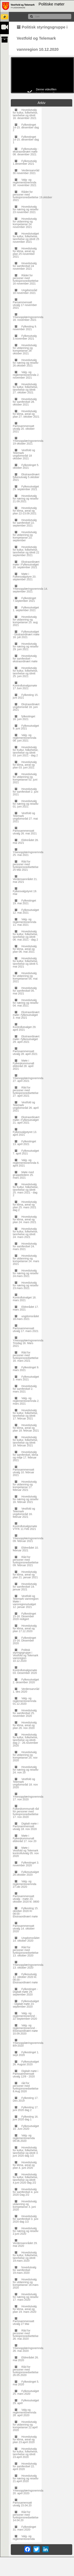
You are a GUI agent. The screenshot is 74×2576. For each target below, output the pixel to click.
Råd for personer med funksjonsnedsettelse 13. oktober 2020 (25, 1951)
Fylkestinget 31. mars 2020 (24, 2528)
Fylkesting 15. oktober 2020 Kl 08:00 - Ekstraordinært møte (25, 1912)
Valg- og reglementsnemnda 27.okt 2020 (24, 1884)
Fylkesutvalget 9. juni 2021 (26, 727)
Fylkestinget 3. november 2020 (26, 1864)
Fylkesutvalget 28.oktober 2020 (26, 1873)
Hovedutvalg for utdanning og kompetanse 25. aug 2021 (25, 621)
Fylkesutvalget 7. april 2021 (26, 1152)
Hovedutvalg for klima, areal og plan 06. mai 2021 (25, 949)
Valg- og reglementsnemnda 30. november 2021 (25, 182)
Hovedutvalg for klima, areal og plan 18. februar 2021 (26, 1428)
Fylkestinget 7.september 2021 (24, 599)
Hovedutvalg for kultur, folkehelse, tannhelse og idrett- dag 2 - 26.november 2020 (25, 1740)
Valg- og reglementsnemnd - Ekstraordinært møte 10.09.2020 (25, 2029)
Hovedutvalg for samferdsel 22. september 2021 (25, 522)
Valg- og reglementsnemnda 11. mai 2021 (24, 922)
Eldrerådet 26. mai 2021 (26, 841)
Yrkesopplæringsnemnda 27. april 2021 (27, 1078)
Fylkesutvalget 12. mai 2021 (26, 911)
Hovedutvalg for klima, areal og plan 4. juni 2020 (25, 2165)
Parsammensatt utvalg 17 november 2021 (25, 303)
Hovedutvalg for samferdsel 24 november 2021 (25, 266)
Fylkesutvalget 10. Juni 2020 (26, 2127)
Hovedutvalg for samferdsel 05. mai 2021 (25, 990)
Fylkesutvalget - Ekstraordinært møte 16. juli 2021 (26, 634)
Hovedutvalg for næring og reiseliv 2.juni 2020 (25, 2231)
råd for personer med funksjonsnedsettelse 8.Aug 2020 (25, 2087)
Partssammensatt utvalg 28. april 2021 (25, 1051)
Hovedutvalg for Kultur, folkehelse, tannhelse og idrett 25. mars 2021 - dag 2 (25, 1190)
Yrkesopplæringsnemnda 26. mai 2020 (27, 2348)
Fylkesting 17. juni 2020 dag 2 (25, 2109)
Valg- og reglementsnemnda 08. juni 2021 (24, 738)
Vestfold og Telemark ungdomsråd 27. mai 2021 (25, 817)
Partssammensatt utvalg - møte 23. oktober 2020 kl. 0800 (26, 1897)
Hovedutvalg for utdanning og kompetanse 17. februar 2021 (25, 1485)
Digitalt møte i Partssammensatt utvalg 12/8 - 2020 (25, 2073)
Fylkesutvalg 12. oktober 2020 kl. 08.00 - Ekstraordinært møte (25, 1978)
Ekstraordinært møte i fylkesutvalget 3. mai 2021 (26, 1015)
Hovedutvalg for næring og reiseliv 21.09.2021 (25, 498)
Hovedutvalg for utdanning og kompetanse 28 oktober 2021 (25, 349)
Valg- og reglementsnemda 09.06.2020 (24, 2138)
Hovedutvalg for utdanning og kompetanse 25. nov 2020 (25, 1756)
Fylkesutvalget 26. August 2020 (26, 2063)
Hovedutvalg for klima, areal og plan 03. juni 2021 (25, 764)
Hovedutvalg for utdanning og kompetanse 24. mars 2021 (26, 1259)
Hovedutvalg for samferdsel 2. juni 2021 (25, 791)
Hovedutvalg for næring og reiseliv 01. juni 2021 (25, 803)
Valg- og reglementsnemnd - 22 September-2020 (25, 2016)
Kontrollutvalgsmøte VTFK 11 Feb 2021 (25, 1526)
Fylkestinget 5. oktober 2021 (26, 466)
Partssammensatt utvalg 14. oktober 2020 (24, 1927)
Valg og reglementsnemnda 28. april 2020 (24, 2412)
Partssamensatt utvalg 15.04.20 (22, 2503)
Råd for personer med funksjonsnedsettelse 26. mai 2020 (25, 2334)
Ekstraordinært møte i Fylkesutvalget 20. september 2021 (26, 564)
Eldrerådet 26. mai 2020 (26, 2359)
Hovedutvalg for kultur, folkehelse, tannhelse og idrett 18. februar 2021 (25, 1441)
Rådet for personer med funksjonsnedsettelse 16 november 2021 (25, 279)
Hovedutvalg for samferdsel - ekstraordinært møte (25, 658)
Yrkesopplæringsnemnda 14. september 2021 (27, 589)
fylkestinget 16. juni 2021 (24, 718)
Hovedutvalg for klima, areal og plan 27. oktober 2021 (26, 414)
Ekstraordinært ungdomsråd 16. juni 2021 (26, 707)
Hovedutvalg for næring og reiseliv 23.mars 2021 (25, 1285)
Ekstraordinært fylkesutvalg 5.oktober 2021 (26, 477)
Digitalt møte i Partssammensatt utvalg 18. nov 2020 (25, 1826)
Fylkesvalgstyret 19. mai (25, 891)
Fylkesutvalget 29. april (26, 2402)
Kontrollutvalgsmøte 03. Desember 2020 (25, 1670)
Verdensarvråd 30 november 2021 (26, 172)
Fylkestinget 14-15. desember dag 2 (26, 127)
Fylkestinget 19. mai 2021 (24, 902)
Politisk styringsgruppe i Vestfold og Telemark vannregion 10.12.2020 (25, 1655)
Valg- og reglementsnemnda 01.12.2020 (24, 1701)
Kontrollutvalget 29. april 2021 (24, 1027)
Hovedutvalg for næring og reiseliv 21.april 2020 (25, 2478)
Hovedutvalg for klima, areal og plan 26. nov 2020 (25, 1725)
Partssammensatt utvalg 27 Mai (23, 2321)
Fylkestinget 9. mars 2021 (26, 1369)
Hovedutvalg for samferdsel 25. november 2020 (25, 1713)
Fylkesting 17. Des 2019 (25, 2099)
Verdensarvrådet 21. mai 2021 (25, 879)
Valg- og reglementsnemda (24, 2537)
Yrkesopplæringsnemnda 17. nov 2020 (27, 1797)
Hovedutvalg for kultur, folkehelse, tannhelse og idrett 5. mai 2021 (25, 962)
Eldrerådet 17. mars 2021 (26, 1308)
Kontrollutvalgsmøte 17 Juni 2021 (25, 685)
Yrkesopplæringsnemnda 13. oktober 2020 (27, 1965)
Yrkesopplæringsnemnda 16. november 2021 (27, 317)
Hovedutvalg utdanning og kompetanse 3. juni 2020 (25, 2205)
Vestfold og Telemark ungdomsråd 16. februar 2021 (24, 1512)
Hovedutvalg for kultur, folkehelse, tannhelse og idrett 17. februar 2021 (25, 1414)
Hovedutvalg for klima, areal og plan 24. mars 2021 (25, 1219)
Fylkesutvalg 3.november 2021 (25, 337)
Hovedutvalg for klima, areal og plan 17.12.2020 (25, 1628)
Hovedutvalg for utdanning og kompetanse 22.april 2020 (25, 2426)
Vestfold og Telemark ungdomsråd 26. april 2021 (26, 1106)
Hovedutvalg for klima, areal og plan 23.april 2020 (25, 2439)
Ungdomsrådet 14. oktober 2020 (26, 1939)
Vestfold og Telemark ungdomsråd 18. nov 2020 (25, 1783)
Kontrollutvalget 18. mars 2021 (24, 1297)
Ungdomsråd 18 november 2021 (25, 291)
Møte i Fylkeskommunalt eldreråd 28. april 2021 (23, 1064)
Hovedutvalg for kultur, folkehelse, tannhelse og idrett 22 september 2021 (26, 551)
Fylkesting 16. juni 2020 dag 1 (25, 2118)
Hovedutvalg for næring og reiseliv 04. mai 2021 (25, 1003)
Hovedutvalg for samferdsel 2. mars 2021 (25, 1388)
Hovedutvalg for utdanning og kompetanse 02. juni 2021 (25, 778)
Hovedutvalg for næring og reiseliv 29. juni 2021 (25, 646)
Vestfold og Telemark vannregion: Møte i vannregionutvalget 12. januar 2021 (26, 1601)
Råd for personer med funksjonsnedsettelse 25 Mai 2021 (25, 865)
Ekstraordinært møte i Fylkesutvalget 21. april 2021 (26, 1120)
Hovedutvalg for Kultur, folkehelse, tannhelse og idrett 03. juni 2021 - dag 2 (25, 751)
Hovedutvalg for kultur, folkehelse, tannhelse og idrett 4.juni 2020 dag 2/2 (25, 2178)
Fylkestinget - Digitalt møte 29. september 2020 (25, 1991)
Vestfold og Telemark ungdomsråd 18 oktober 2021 (24, 454)
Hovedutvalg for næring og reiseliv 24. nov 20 (25, 1769)
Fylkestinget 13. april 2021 (24, 1143)
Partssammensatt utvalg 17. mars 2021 (25, 1328)
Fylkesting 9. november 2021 (25, 328)
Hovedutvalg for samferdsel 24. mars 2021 (25, 1246)
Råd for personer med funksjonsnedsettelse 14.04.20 (25, 2516)
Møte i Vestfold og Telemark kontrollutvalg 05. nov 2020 (26, 1852)
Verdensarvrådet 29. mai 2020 (25, 2243)
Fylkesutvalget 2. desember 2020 (26, 1681)
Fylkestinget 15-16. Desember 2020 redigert (24, 1616)
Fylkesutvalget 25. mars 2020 (26, 2392)
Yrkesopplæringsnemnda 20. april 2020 (27, 2490)
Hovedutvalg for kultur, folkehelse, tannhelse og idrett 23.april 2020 (25, 2453)
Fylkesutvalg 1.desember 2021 (25, 162)
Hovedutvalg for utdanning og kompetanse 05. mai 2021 (25, 977)
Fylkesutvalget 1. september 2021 (26, 609)
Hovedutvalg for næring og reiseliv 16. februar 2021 (25, 1499)
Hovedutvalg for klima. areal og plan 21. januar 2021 (25, 1574)
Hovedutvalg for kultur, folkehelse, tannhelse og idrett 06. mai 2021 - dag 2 (25, 935)
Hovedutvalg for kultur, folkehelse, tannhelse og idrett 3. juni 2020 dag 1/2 (25, 2151)
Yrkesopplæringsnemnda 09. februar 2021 (27, 1538)
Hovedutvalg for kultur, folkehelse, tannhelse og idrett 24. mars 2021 (25, 1233)
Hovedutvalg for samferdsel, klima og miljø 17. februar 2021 (25, 1456)
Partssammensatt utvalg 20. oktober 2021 (24, 427)
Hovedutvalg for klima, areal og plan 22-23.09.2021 (25, 510)
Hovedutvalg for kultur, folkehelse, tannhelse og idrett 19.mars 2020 (25, 2256)
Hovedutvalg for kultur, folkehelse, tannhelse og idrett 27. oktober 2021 (25, 388)
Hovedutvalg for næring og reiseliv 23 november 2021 (25, 209)
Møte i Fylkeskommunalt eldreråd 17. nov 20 (25, 1838)
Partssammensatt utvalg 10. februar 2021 (23, 1471)
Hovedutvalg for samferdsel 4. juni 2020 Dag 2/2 (25, 2192)
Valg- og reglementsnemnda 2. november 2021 (26, 375)
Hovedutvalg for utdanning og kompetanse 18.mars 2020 (25, 2283)
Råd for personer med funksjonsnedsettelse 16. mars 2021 (25, 1356)
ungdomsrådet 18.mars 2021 (26, 1317)
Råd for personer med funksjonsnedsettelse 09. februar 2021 (25, 1561)
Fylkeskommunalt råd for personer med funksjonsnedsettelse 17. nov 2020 (26, 1811)
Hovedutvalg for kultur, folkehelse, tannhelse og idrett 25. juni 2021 (25, 672)
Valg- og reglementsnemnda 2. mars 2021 (26, 1401)
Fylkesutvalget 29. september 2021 (26, 488)
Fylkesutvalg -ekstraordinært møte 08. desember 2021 (25, 151)
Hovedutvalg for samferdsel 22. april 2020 (25, 2466)
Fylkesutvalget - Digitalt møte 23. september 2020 (26, 2004)
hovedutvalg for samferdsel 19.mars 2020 (24, 2270)
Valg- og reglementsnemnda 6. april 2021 (26, 1163)
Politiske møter (51, 4)
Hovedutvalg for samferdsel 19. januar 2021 (25, 1586)
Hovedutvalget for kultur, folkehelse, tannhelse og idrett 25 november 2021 (26, 237)
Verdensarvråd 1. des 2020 (26, 1690)
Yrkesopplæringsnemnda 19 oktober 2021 (27, 441)
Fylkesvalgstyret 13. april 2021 (25, 1132)
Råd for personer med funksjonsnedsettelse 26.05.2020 (25, 2371)
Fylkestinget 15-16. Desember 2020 (24, 1640)
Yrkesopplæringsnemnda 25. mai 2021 (27, 852)
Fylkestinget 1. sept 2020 (26, 2054)
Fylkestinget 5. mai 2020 (26, 2383)
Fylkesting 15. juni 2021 (25, 696)
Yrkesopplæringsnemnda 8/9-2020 (27, 2043)
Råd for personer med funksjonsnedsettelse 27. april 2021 (25, 1091)
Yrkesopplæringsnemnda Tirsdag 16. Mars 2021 (27, 1341)
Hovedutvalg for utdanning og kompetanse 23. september (25, 536)
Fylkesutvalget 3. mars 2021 (26, 1378)
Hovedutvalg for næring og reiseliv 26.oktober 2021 (25, 362)
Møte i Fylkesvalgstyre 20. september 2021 (24, 576)
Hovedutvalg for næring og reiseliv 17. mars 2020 (25, 2297)
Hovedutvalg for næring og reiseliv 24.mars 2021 (25, 1273)
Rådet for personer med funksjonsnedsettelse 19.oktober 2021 (27, 196)
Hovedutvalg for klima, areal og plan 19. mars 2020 (25, 2309)
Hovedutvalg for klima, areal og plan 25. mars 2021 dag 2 (25, 1206)
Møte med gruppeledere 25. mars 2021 (23, 1175)
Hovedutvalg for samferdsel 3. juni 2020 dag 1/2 (25, 2219)
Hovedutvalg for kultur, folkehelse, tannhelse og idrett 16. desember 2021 (25, 114)
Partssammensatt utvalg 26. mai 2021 (25, 831)
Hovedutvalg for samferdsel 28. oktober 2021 (25, 401)
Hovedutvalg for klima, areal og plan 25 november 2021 (25, 252)
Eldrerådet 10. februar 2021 (26, 1549)
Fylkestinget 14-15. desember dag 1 (26, 139)
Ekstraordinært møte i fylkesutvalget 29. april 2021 (26, 1039)
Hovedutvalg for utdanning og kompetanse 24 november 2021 (25, 223)
